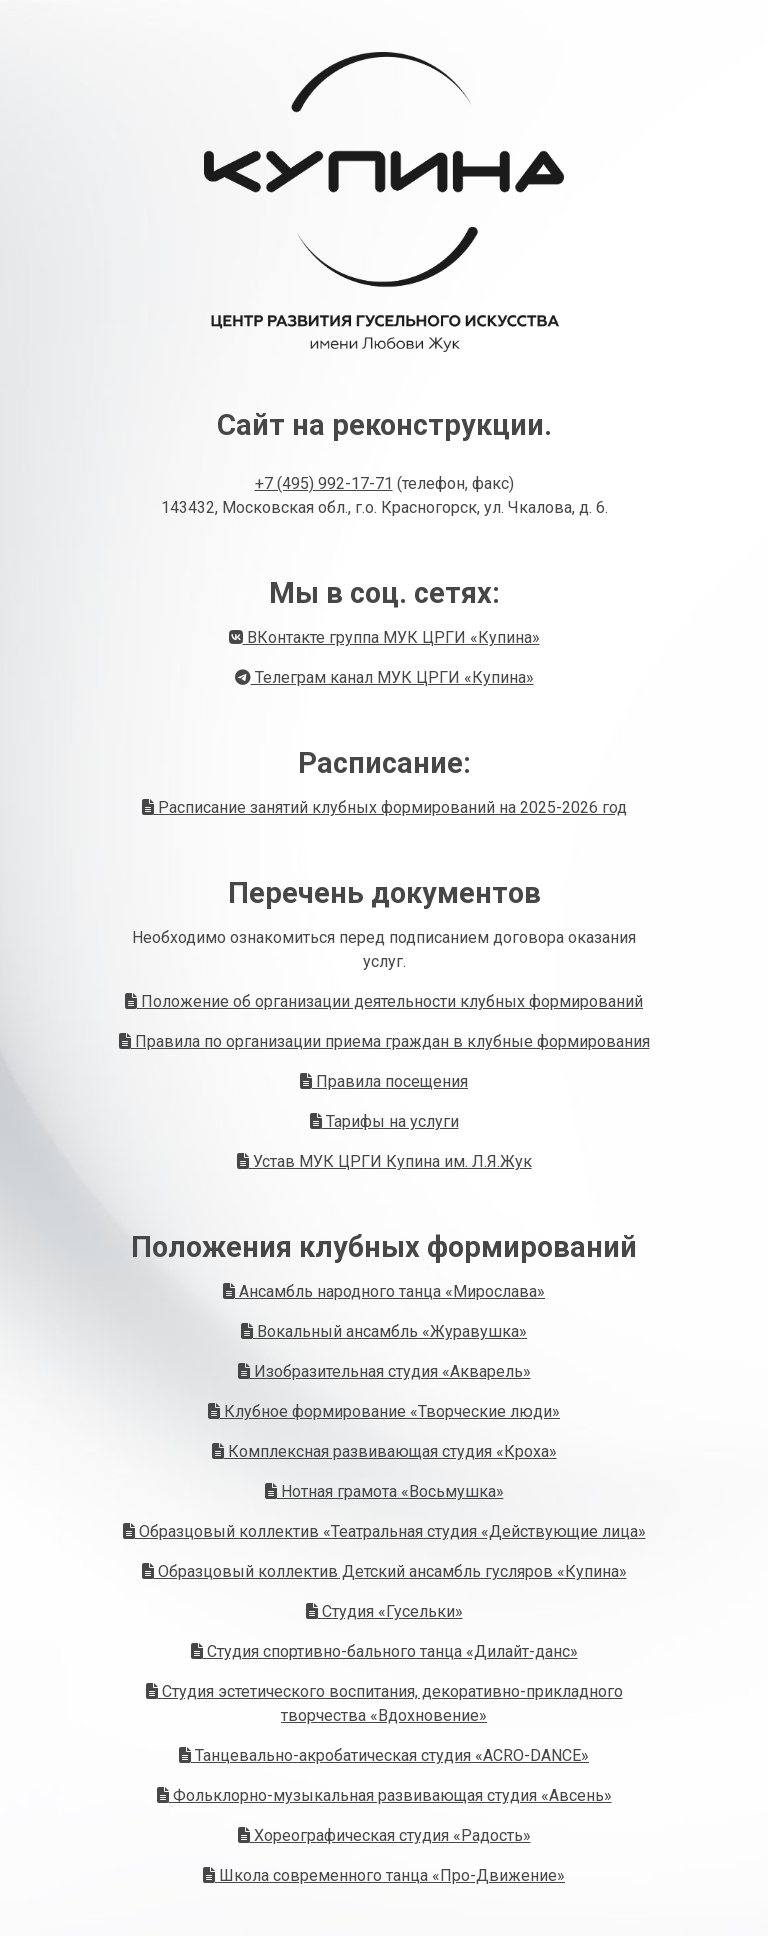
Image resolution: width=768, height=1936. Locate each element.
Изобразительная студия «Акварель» (384, 1371)
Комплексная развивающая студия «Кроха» (384, 1451)
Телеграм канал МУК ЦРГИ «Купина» (384, 677)
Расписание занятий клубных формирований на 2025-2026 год (384, 807)
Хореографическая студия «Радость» (384, 1835)
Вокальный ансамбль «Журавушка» (384, 1331)
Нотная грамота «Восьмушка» (384, 1491)
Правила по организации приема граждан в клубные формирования (384, 1041)
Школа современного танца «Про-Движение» (384, 1875)
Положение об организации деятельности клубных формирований (384, 1001)
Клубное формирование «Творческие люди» (384, 1411)
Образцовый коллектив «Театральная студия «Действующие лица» (384, 1531)
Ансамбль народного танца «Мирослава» (384, 1291)
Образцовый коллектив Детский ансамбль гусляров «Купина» (384, 1571)
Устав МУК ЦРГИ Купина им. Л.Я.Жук (384, 1161)
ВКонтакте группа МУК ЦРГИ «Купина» (384, 637)
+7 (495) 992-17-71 (324, 483)
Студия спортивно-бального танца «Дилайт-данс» (384, 1651)
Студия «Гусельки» (384, 1611)
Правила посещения (384, 1081)
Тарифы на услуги (384, 1121)
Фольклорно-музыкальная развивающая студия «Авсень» (384, 1795)
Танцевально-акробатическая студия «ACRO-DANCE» (384, 1755)
